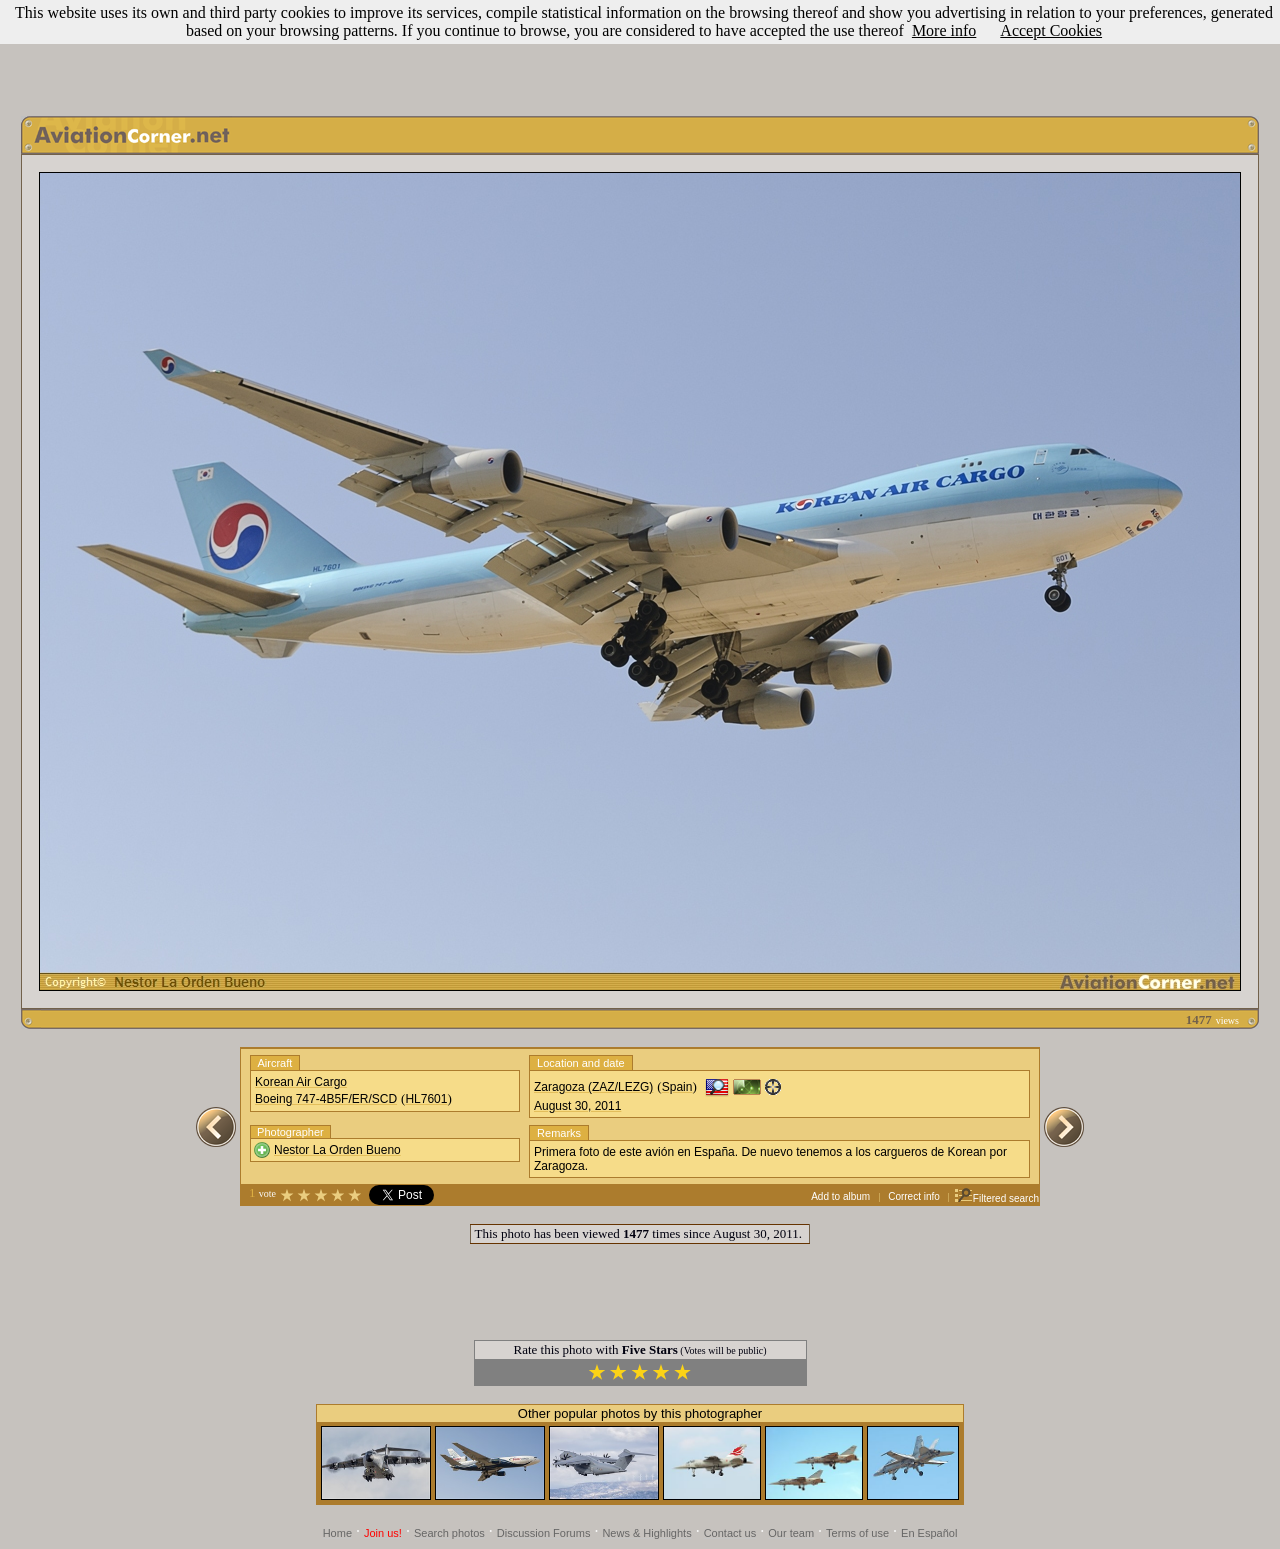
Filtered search (996, 1198)
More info (944, 30)
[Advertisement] (640, 53)
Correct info (914, 1196)
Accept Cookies (1051, 30)
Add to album (840, 1196)
